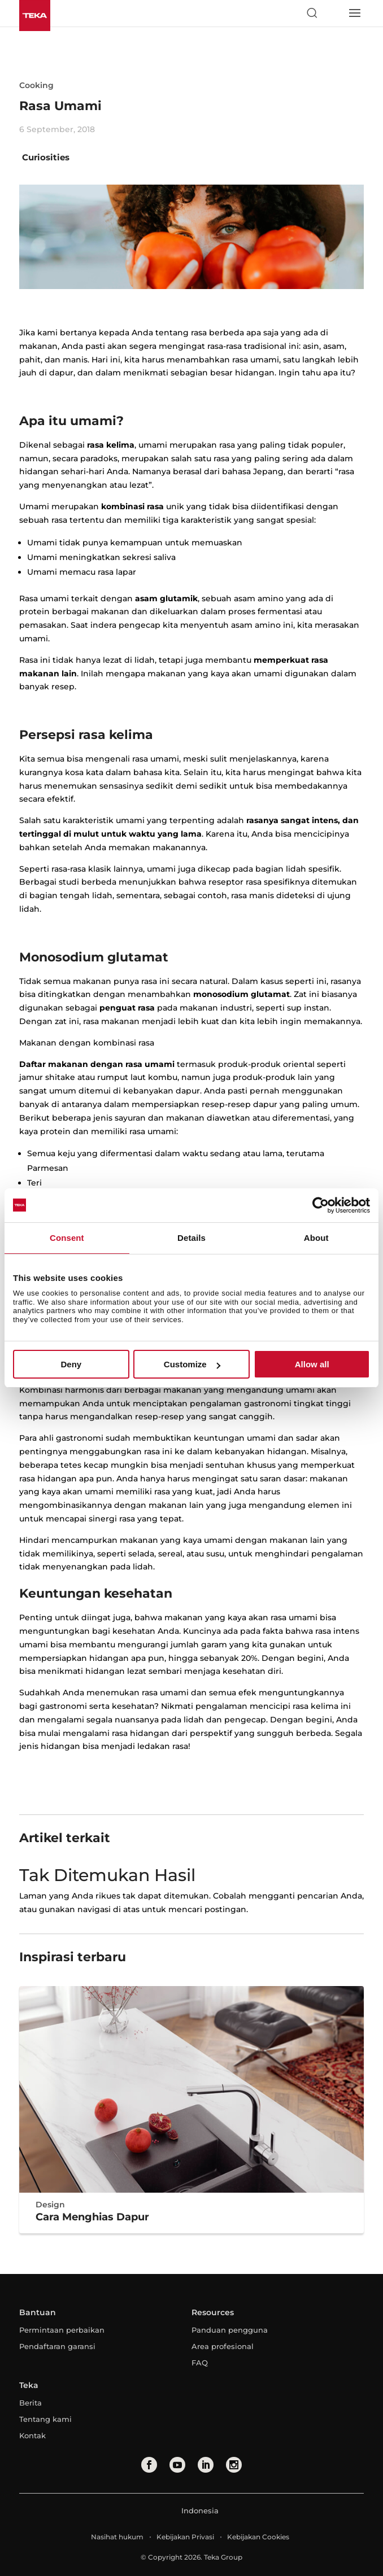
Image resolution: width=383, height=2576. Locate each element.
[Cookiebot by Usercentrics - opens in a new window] (320, 1205)
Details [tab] (191, 1238)
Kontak (32, 2435)
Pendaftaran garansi (57, 2346)
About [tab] (316, 1238)
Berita (30, 2402)
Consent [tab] (67, 1238)
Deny (70, 1364)
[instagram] (234, 2465)
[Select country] (333, 13)
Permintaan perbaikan (62, 2329)
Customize (192, 1364)
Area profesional (223, 2346)
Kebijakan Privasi (185, 2537)
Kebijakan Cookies (258, 2537)
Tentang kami (45, 2419)
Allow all (312, 1364)
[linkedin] (205, 2465)
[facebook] (149, 2465)
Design (50, 2204)
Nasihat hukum (117, 2537)
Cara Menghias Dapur (92, 2217)
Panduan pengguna (230, 2329)
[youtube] (177, 2465)
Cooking (36, 85)
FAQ (200, 2362)
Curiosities (45, 157)
